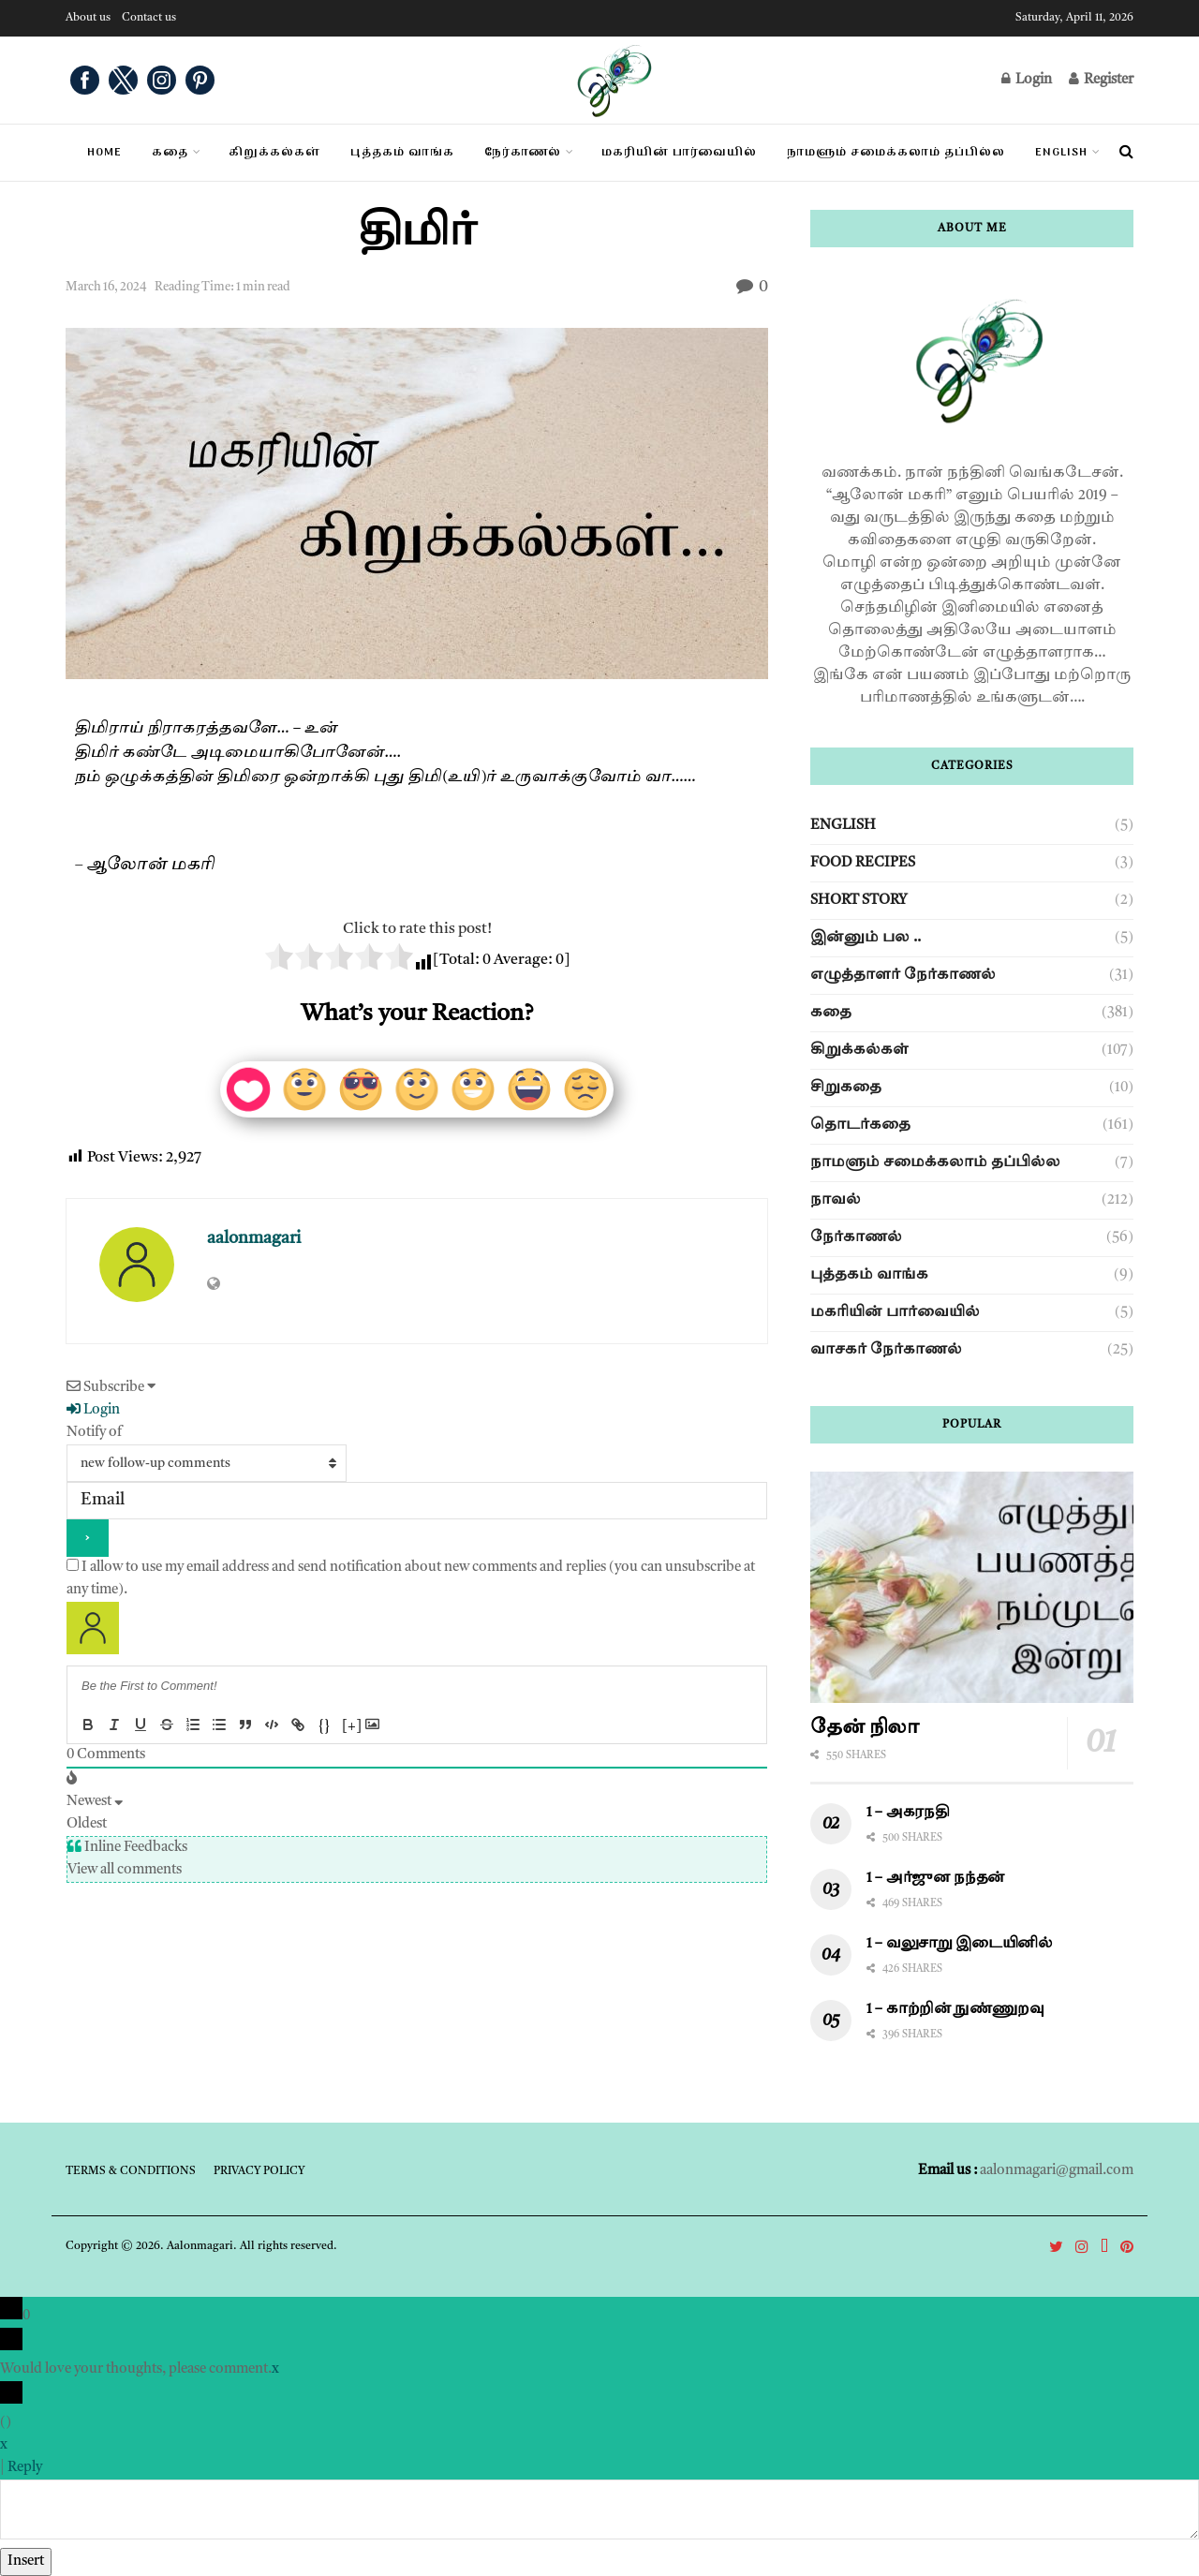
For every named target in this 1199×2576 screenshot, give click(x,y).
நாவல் (835, 1200)
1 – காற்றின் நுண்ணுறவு (955, 2010)
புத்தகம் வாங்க (869, 1275)
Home (104, 152)
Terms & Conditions (131, 2171)
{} (324, 1727)
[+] (352, 1727)
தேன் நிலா (865, 1728)
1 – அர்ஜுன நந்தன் (935, 1879)
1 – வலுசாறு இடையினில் (961, 1944)
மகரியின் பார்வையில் (895, 1313)
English (1061, 152)
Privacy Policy (259, 2171)
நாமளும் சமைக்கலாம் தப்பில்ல (935, 1163)
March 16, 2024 (106, 287)
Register (1101, 79)
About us (88, 17)
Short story (858, 901)
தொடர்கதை (860, 1125)
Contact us (149, 17)
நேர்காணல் (856, 1238)
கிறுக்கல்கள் (859, 1051)
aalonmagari (254, 1238)
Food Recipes (862, 863)
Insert (25, 2561)
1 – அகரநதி (907, 1813)
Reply (24, 2468)
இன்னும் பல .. (865, 938)
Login (1026, 79)
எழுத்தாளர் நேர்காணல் (903, 976)
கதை (170, 152)
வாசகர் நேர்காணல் (886, 1350)
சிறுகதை (845, 1088)
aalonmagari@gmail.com (1056, 2171)
